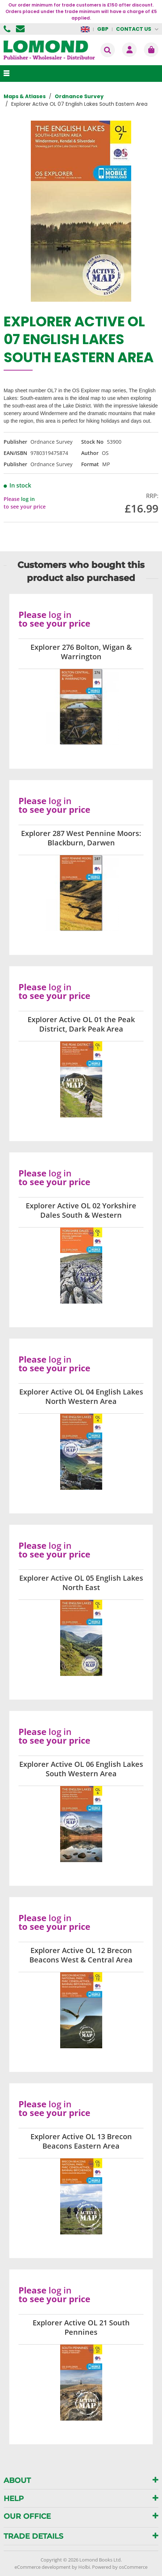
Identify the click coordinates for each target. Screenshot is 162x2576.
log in (28, 498)
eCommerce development (42, 2567)
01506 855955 (8, 29)
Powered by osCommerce (120, 2567)
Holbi (84, 2567)
